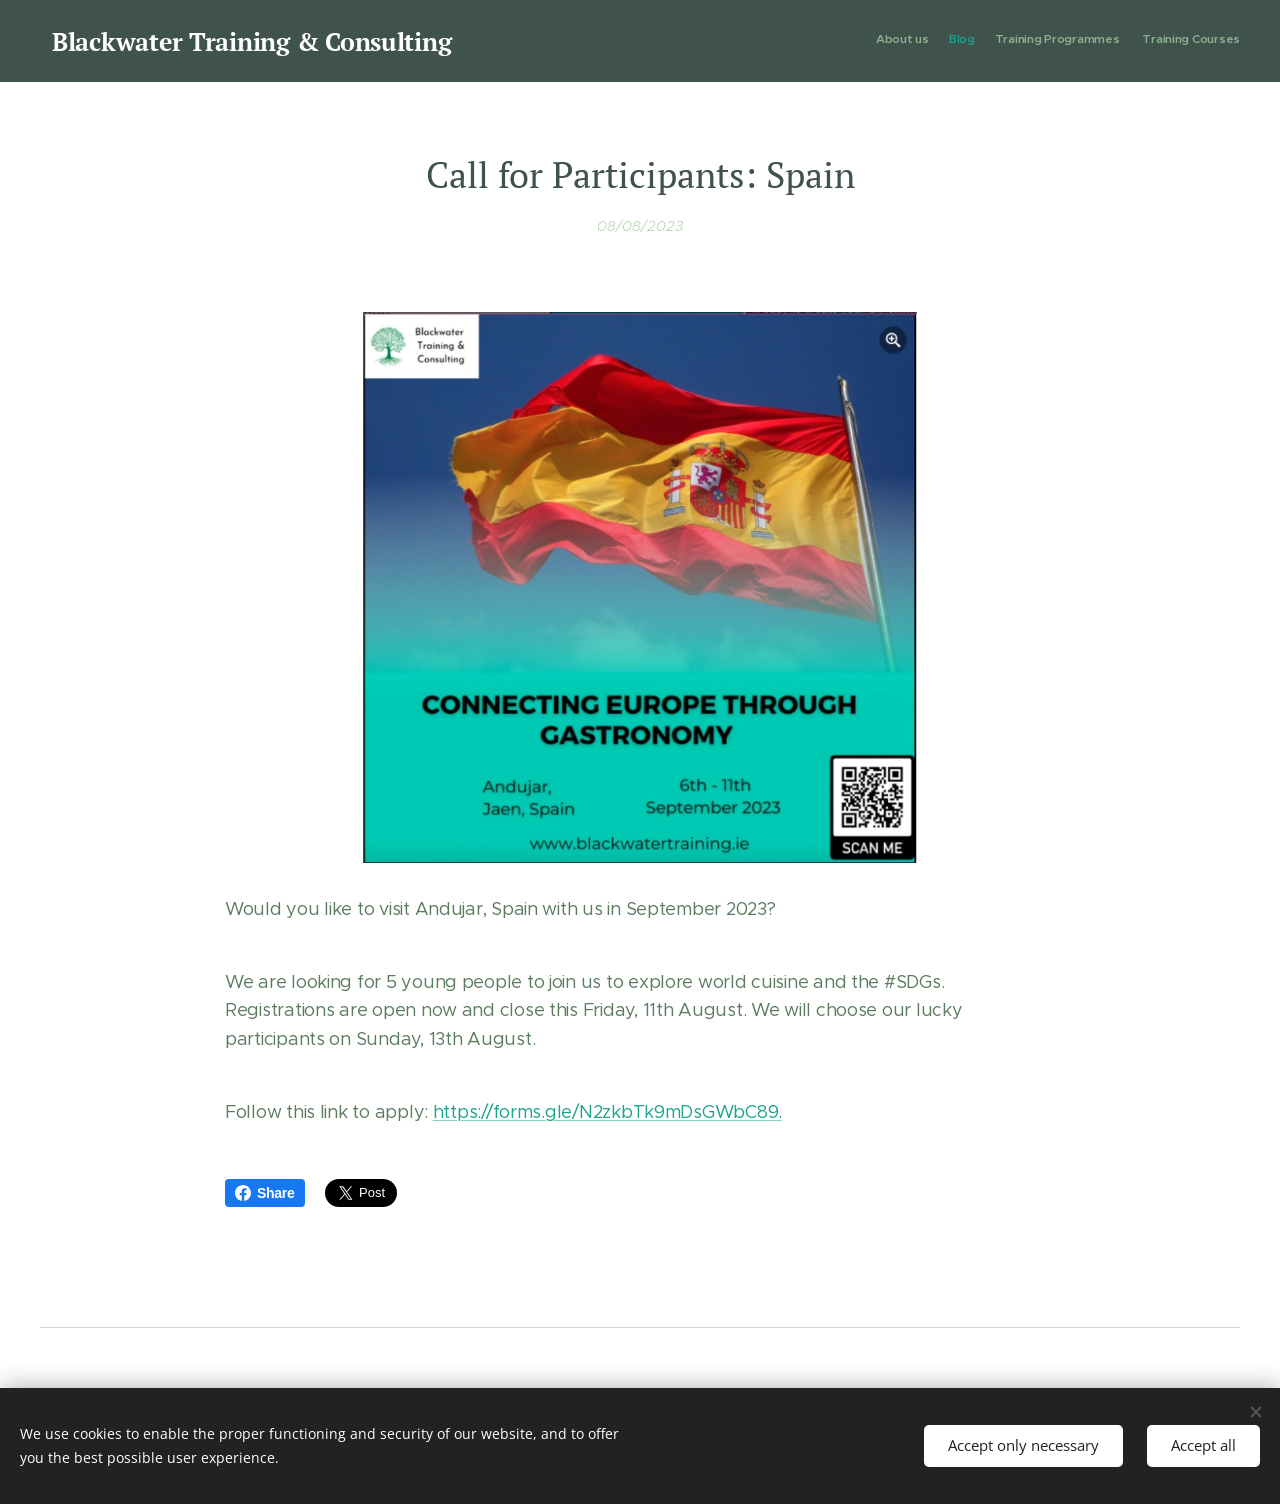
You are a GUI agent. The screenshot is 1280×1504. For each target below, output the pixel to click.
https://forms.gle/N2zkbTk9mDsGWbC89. (607, 1112)
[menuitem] (1182, 41)
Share (265, 1193)
